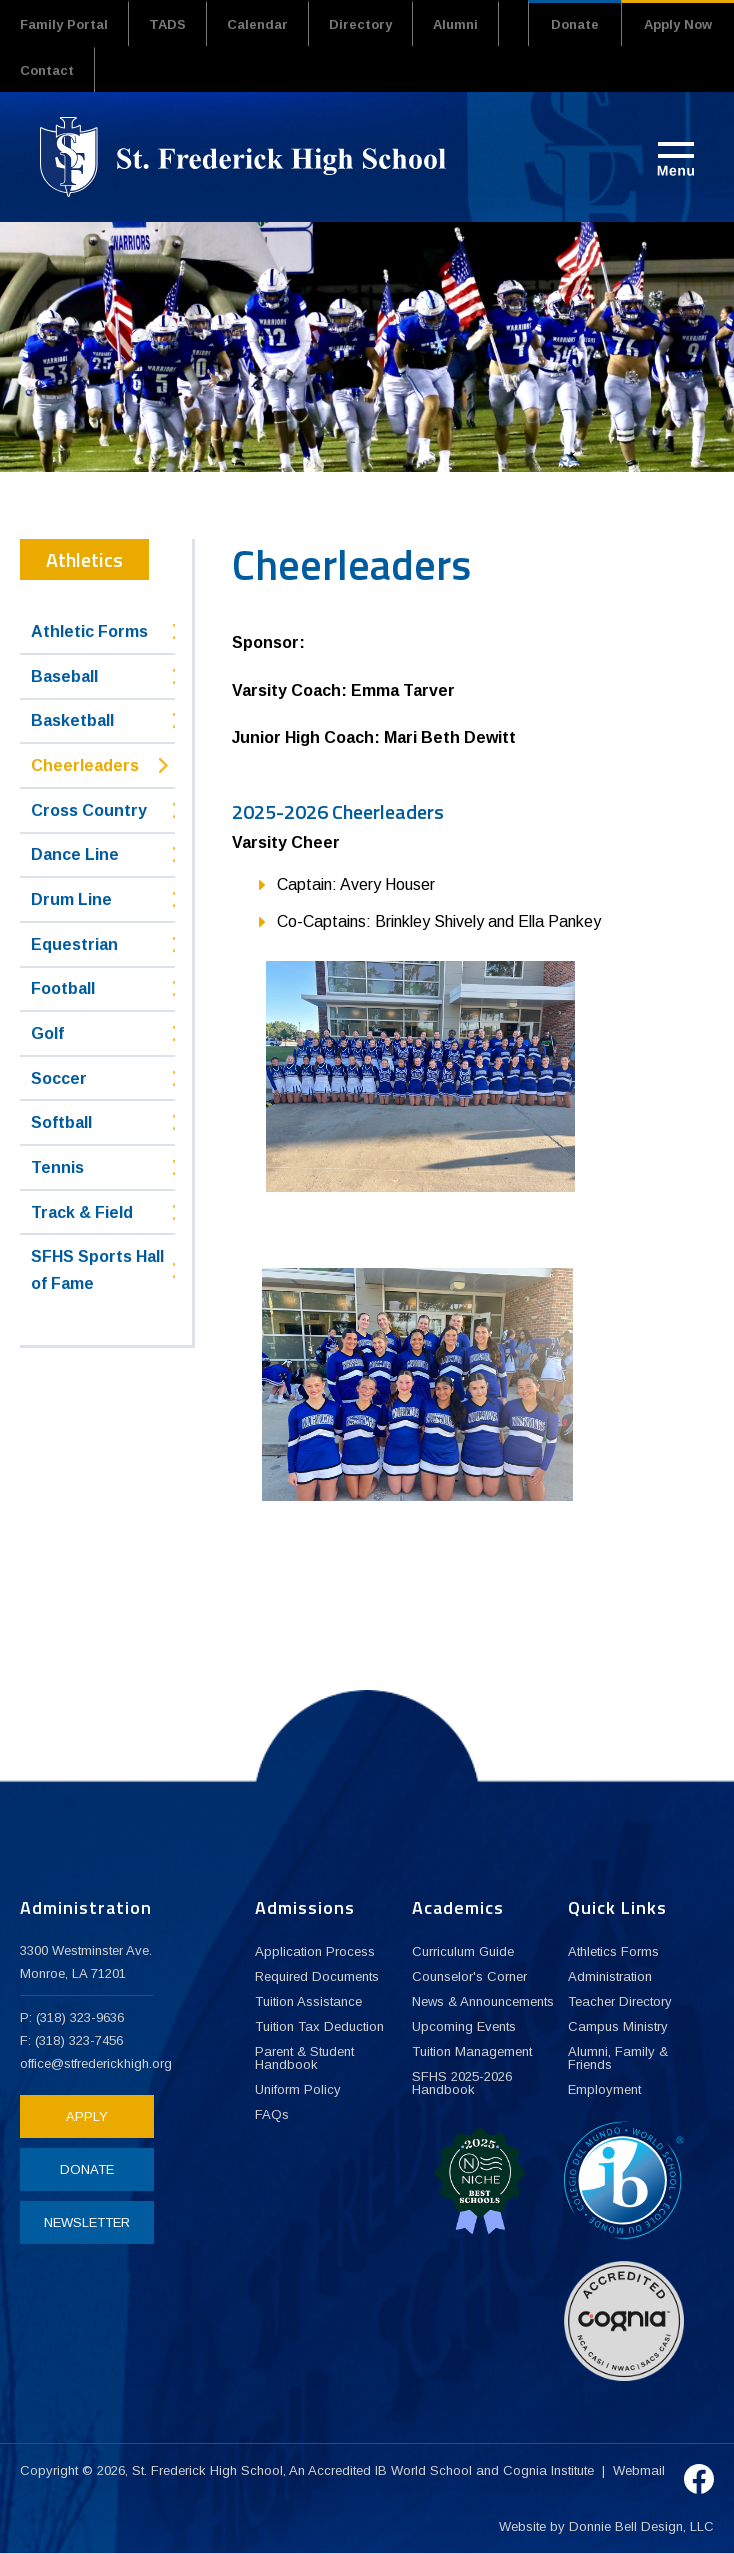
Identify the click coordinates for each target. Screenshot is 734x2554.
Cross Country (89, 810)
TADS (167, 24)
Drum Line (71, 899)
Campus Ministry (618, 2026)
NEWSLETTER (87, 2222)
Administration (610, 1976)
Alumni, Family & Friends (618, 2058)
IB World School (423, 2470)
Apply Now (678, 24)
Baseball (64, 676)
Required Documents (317, 1976)
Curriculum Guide (463, 1951)
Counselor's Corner (469, 1976)
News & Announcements (483, 2001)
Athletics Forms (613, 1951)
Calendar (257, 24)
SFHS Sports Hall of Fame (97, 1270)
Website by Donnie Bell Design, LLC (606, 2526)
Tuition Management (472, 2051)
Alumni (455, 24)
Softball (61, 1122)
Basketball (72, 720)
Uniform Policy (298, 2089)
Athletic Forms (89, 631)
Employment (604, 2089)
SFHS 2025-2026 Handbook (462, 2083)
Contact (47, 70)
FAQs (272, 2114)
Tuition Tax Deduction (319, 2026)
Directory (360, 24)
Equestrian (74, 944)
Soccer (59, 1078)
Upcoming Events (464, 2026)
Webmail (639, 2470)
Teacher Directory (620, 2001)
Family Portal (64, 24)
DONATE (87, 2169)
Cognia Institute (548, 2470)
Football (63, 988)
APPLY (87, 2116)
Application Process (315, 1951)
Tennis (57, 1167)
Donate (575, 24)
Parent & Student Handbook (304, 2058)
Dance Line (75, 854)
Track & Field (82, 1212)
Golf (47, 1033)
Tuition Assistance (308, 2001)
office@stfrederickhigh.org (96, 2063)
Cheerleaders (85, 765)
